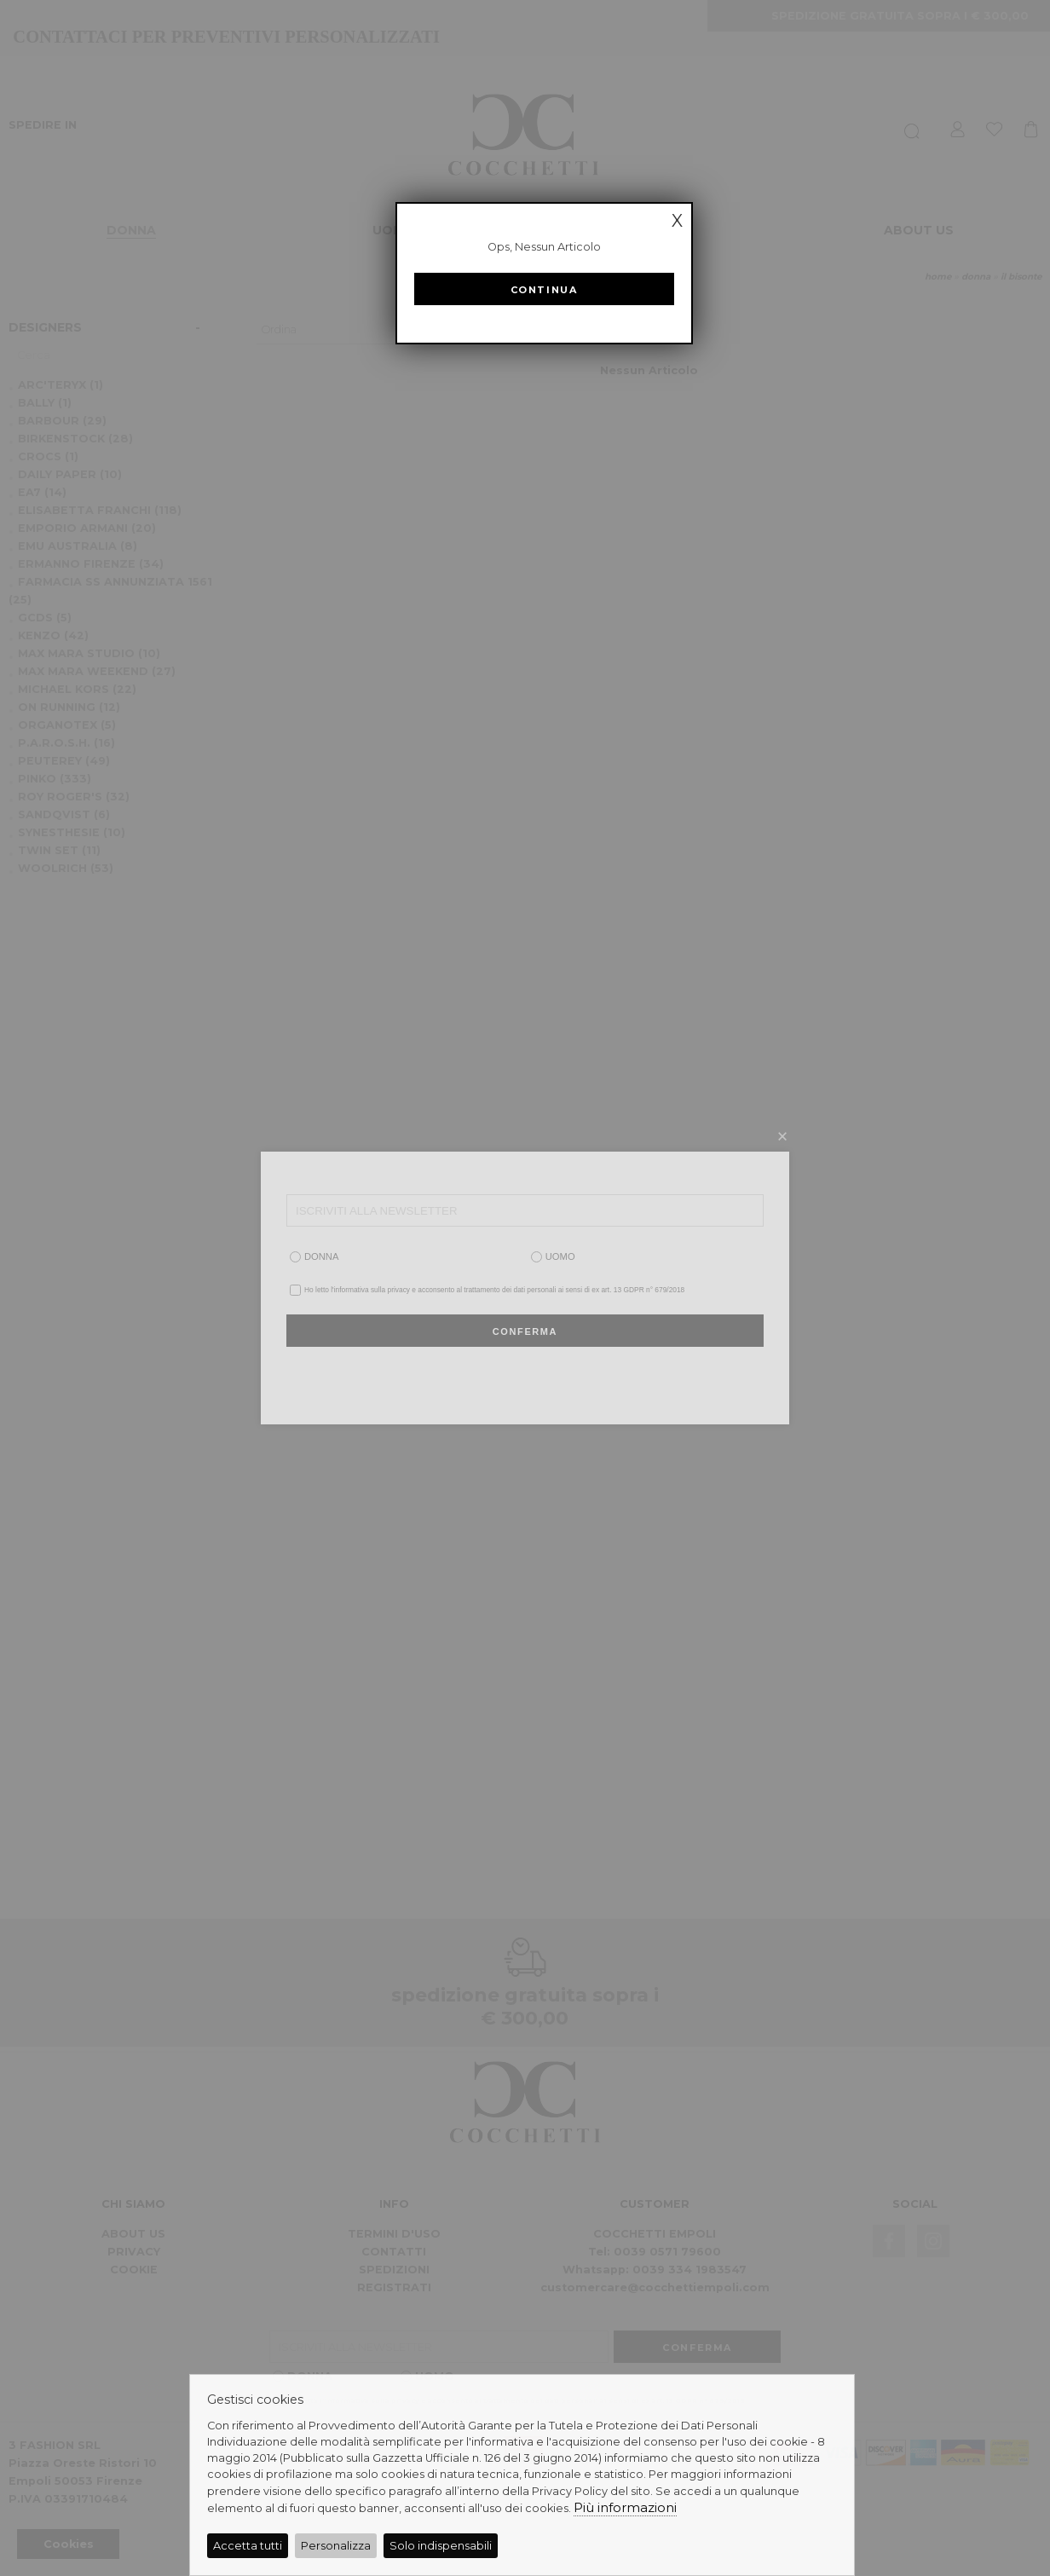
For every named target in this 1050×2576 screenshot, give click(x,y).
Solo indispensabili (440, 2545)
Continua (544, 290)
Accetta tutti (247, 2545)
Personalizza (336, 2545)
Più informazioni (625, 2507)
